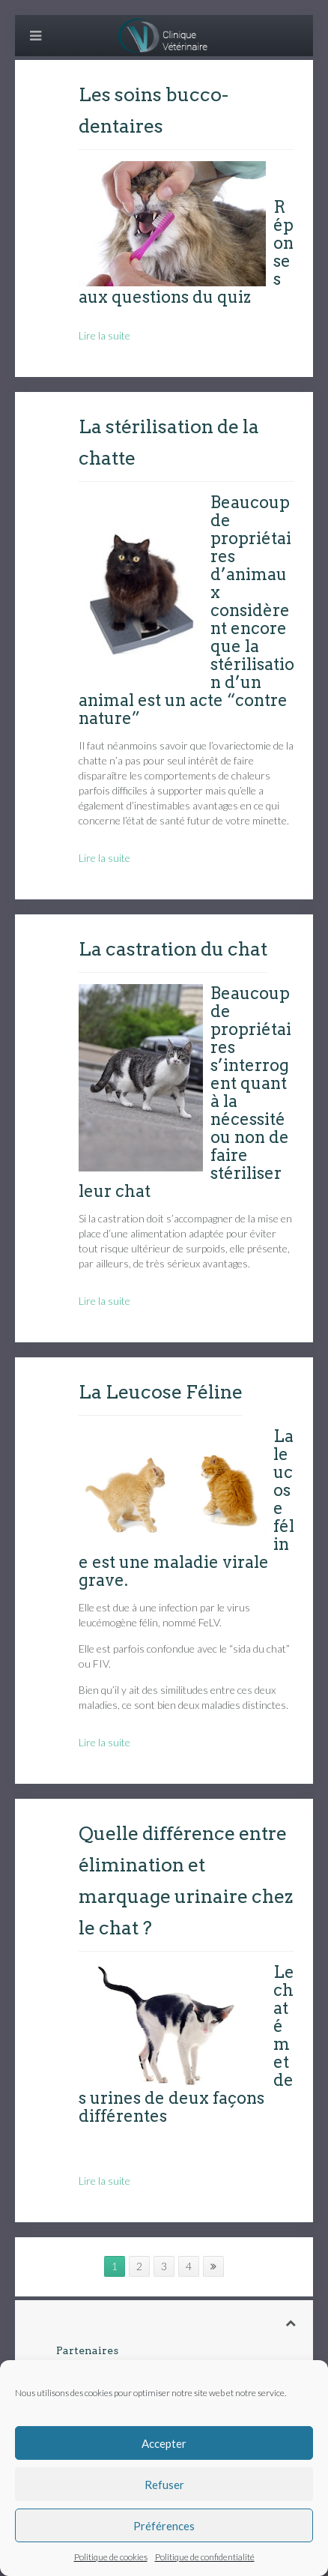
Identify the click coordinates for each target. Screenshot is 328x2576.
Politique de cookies (111, 2557)
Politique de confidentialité (205, 2557)
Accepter (164, 2443)
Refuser (164, 2484)
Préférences (164, 2526)
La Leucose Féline (161, 1392)
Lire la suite (104, 335)
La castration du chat (173, 949)
